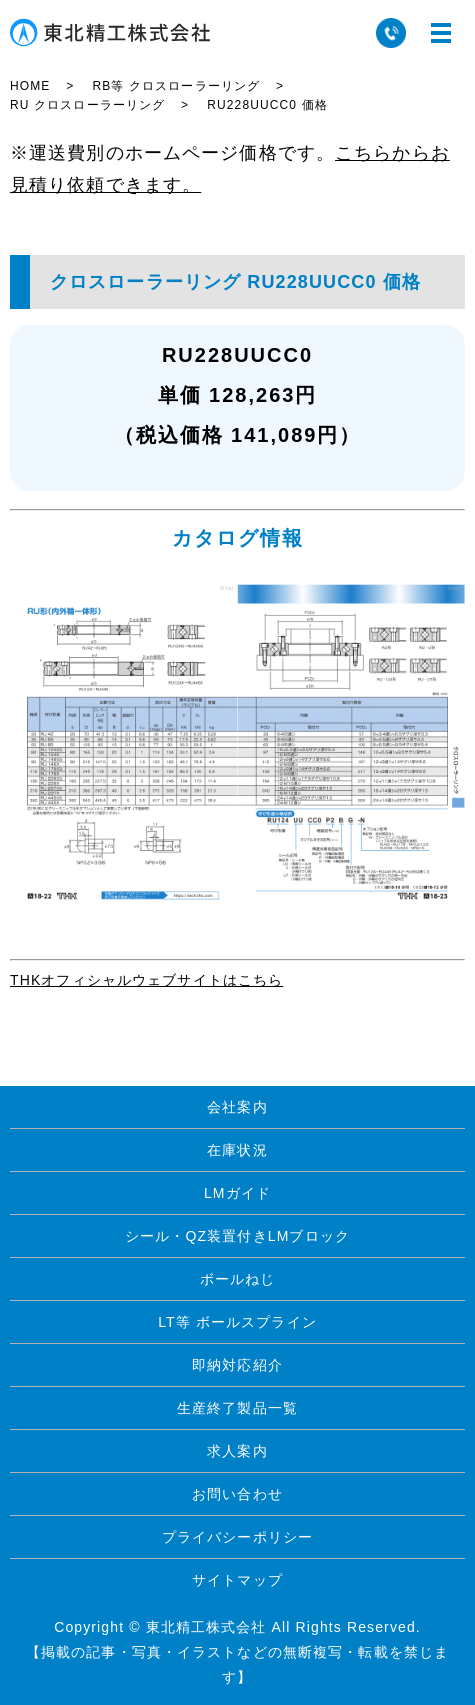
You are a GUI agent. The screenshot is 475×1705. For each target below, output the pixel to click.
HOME (30, 86)
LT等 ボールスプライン (237, 1322)
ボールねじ (238, 1279)
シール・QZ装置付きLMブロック (237, 1236)
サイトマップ (237, 1580)
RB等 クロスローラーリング (176, 86)
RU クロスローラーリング (87, 105)
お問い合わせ (237, 1494)
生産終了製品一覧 (237, 1408)
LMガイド (237, 1193)
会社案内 (237, 1107)
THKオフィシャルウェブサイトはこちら (146, 980)
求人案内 (237, 1451)
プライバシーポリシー (237, 1537)
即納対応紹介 (237, 1365)
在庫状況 (237, 1150)
